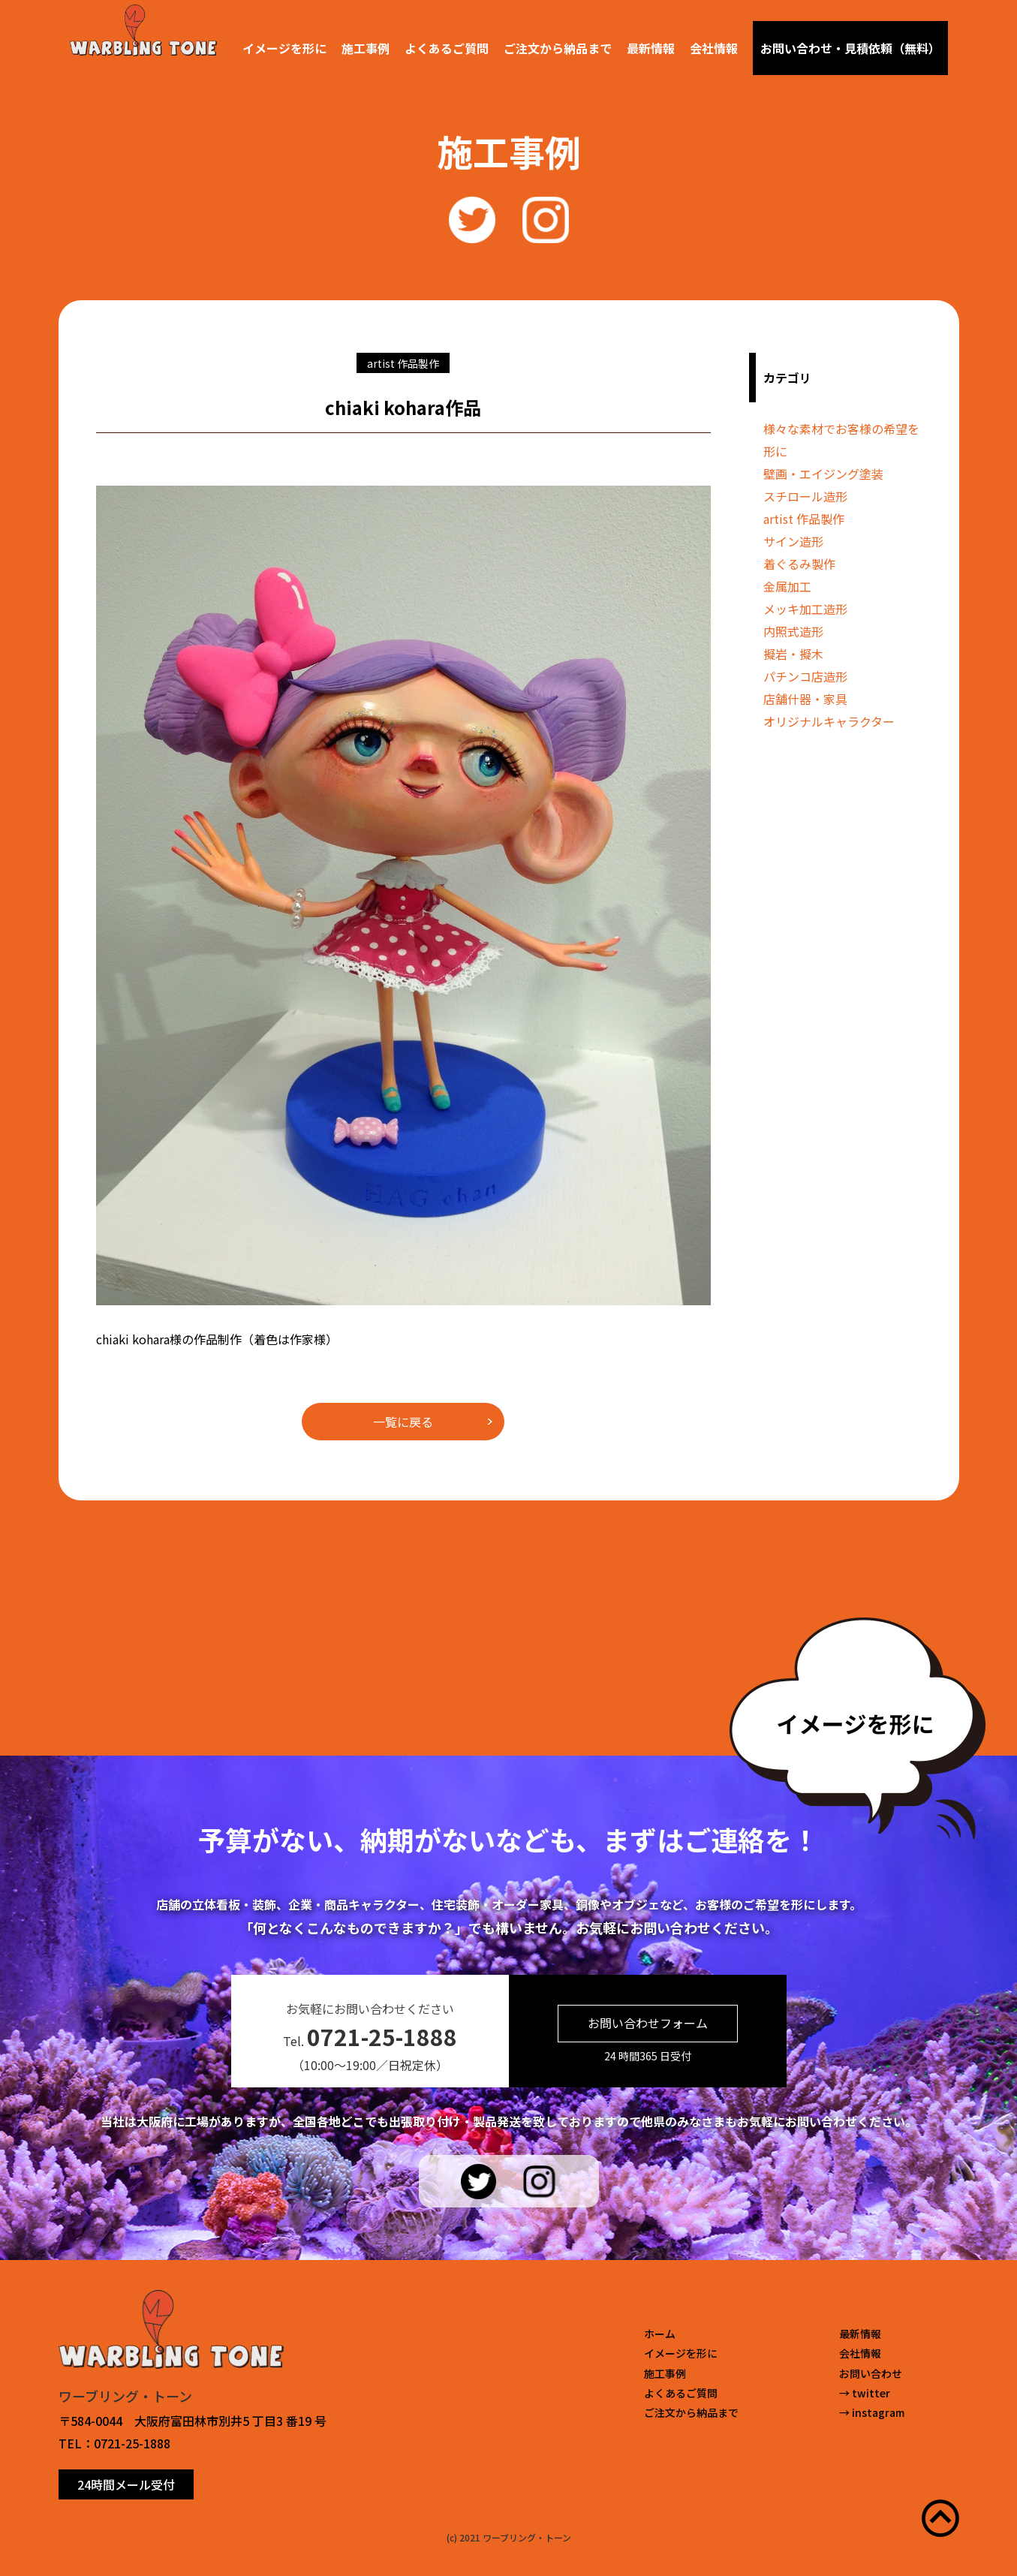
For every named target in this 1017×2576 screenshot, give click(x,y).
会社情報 (714, 48)
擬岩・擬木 (793, 654)
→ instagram (871, 2412)
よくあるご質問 (447, 48)
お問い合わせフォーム (648, 2023)
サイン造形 (793, 541)
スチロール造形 (805, 496)
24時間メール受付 (126, 2484)
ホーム (659, 2333)
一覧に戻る (403, 1422)
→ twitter (864, 2392)
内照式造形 (793, 631)
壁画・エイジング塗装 (823, 474)
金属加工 (787, 586)
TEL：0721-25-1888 (114, 2443)
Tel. (370, 2036)
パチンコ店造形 (805, 676)
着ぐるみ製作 (799, 564)
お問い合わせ (870, 2373)
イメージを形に (284, 48)
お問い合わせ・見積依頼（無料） (850, 48)
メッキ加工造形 (805, 609)
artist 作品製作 (803, 519)
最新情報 (651, 48)
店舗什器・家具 (805, 699)
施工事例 (366, 48)
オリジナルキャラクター (829, 721)
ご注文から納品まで (558, 48)
